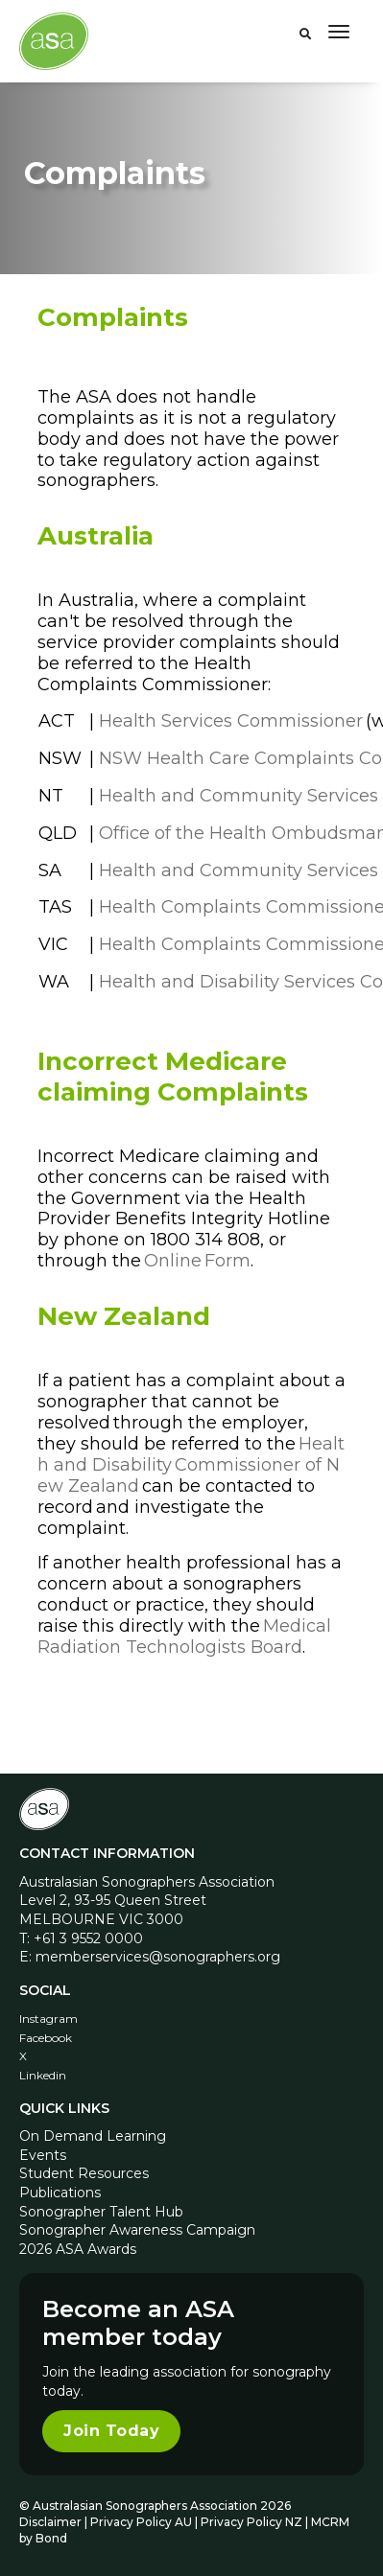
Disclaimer (50, 2522)
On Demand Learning (92, 2136)
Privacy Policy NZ (253, 2522)
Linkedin (42, 2075)
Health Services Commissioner (231, 720)
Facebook (45, 2038)
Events (42, 2155)
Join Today (111, 2431)
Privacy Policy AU (141, 2522)
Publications (60, 2192)
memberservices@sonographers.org (158, 1956)
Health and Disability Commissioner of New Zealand (191, 1465)
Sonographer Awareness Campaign (137, 2230)
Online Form (197, 1260)
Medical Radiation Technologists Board (184, 1636)
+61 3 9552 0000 (88, 1938)
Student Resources (84, 2173)
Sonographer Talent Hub (101, 2211)
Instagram (48, 2018)
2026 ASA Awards (77, 2249)
